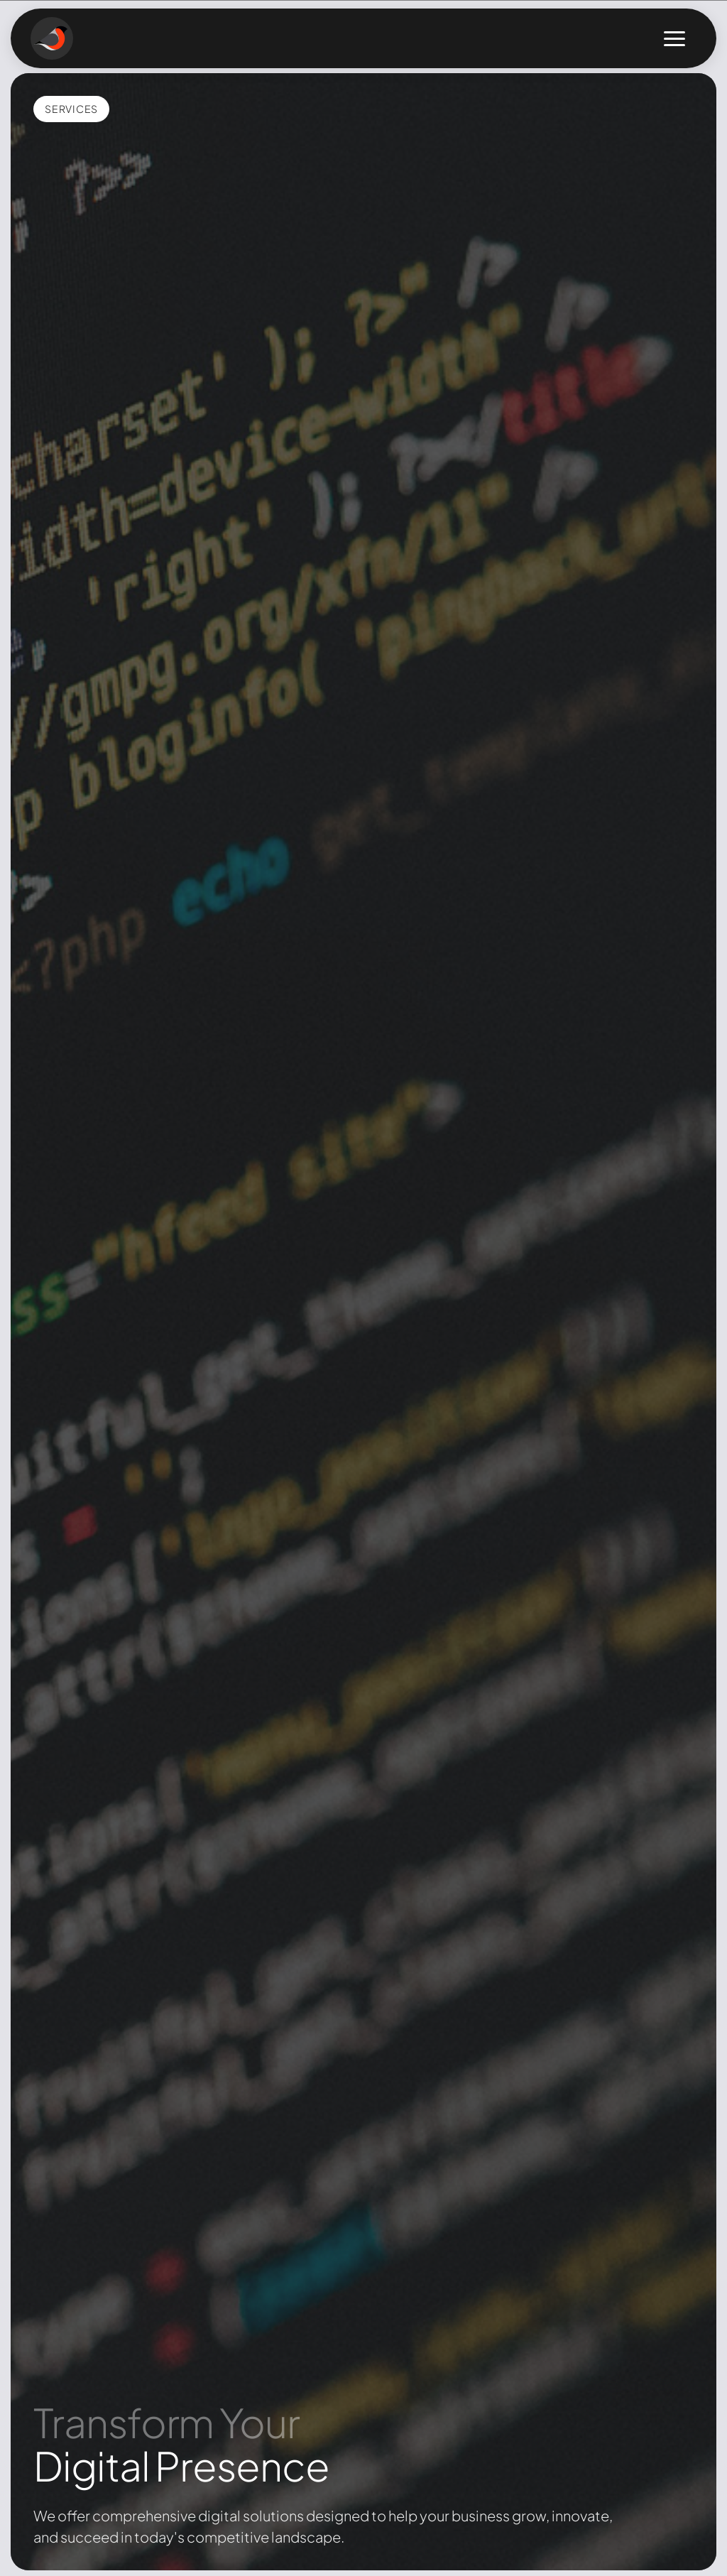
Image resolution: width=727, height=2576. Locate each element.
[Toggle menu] (674, 38)
